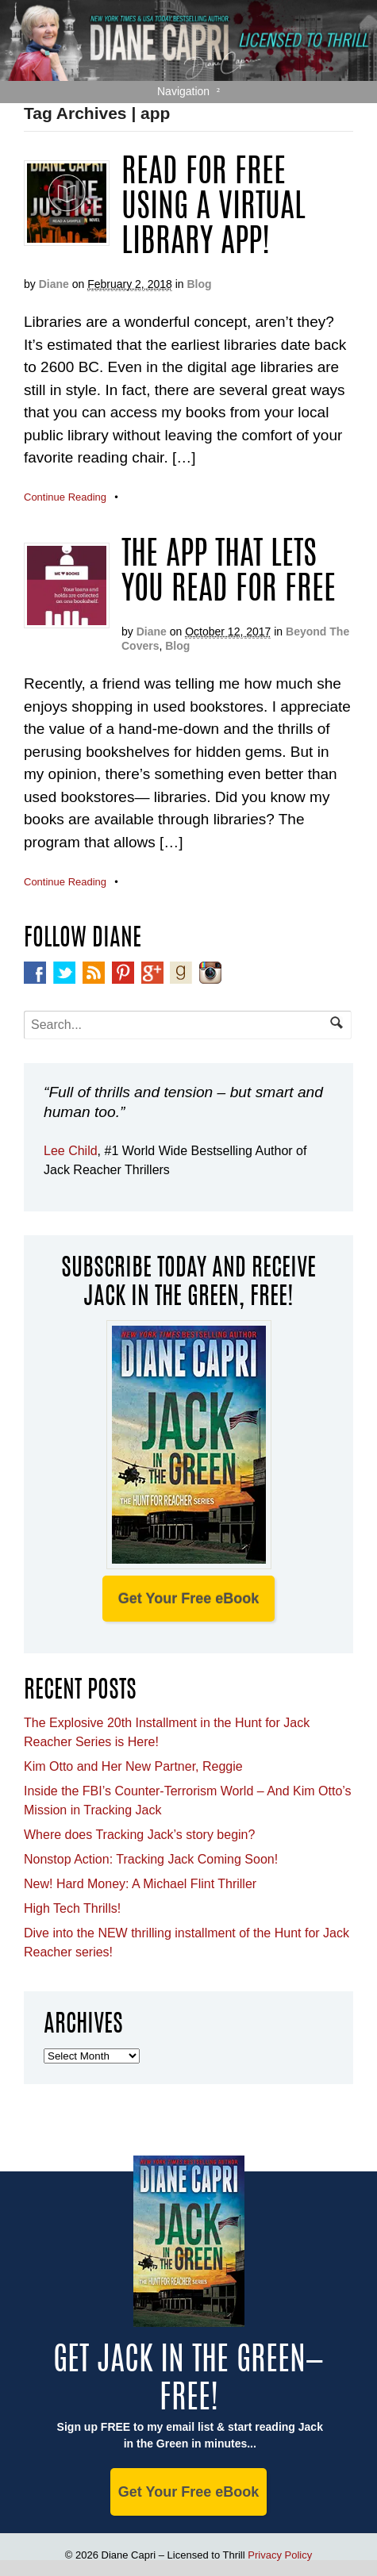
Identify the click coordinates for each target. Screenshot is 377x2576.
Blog (199, 284)
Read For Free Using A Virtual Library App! (213, 208)
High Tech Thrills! (72, 1908)
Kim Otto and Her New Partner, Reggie (133, 1766)
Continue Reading (65, 497)
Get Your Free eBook (188, 1599)
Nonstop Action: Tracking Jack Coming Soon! (151, 1859)
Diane (54, 284)
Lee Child (71, 1150)
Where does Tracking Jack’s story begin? (139, 1834)
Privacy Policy (280, 2555)
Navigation (183, 91)
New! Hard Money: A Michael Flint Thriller (140, 1884)
